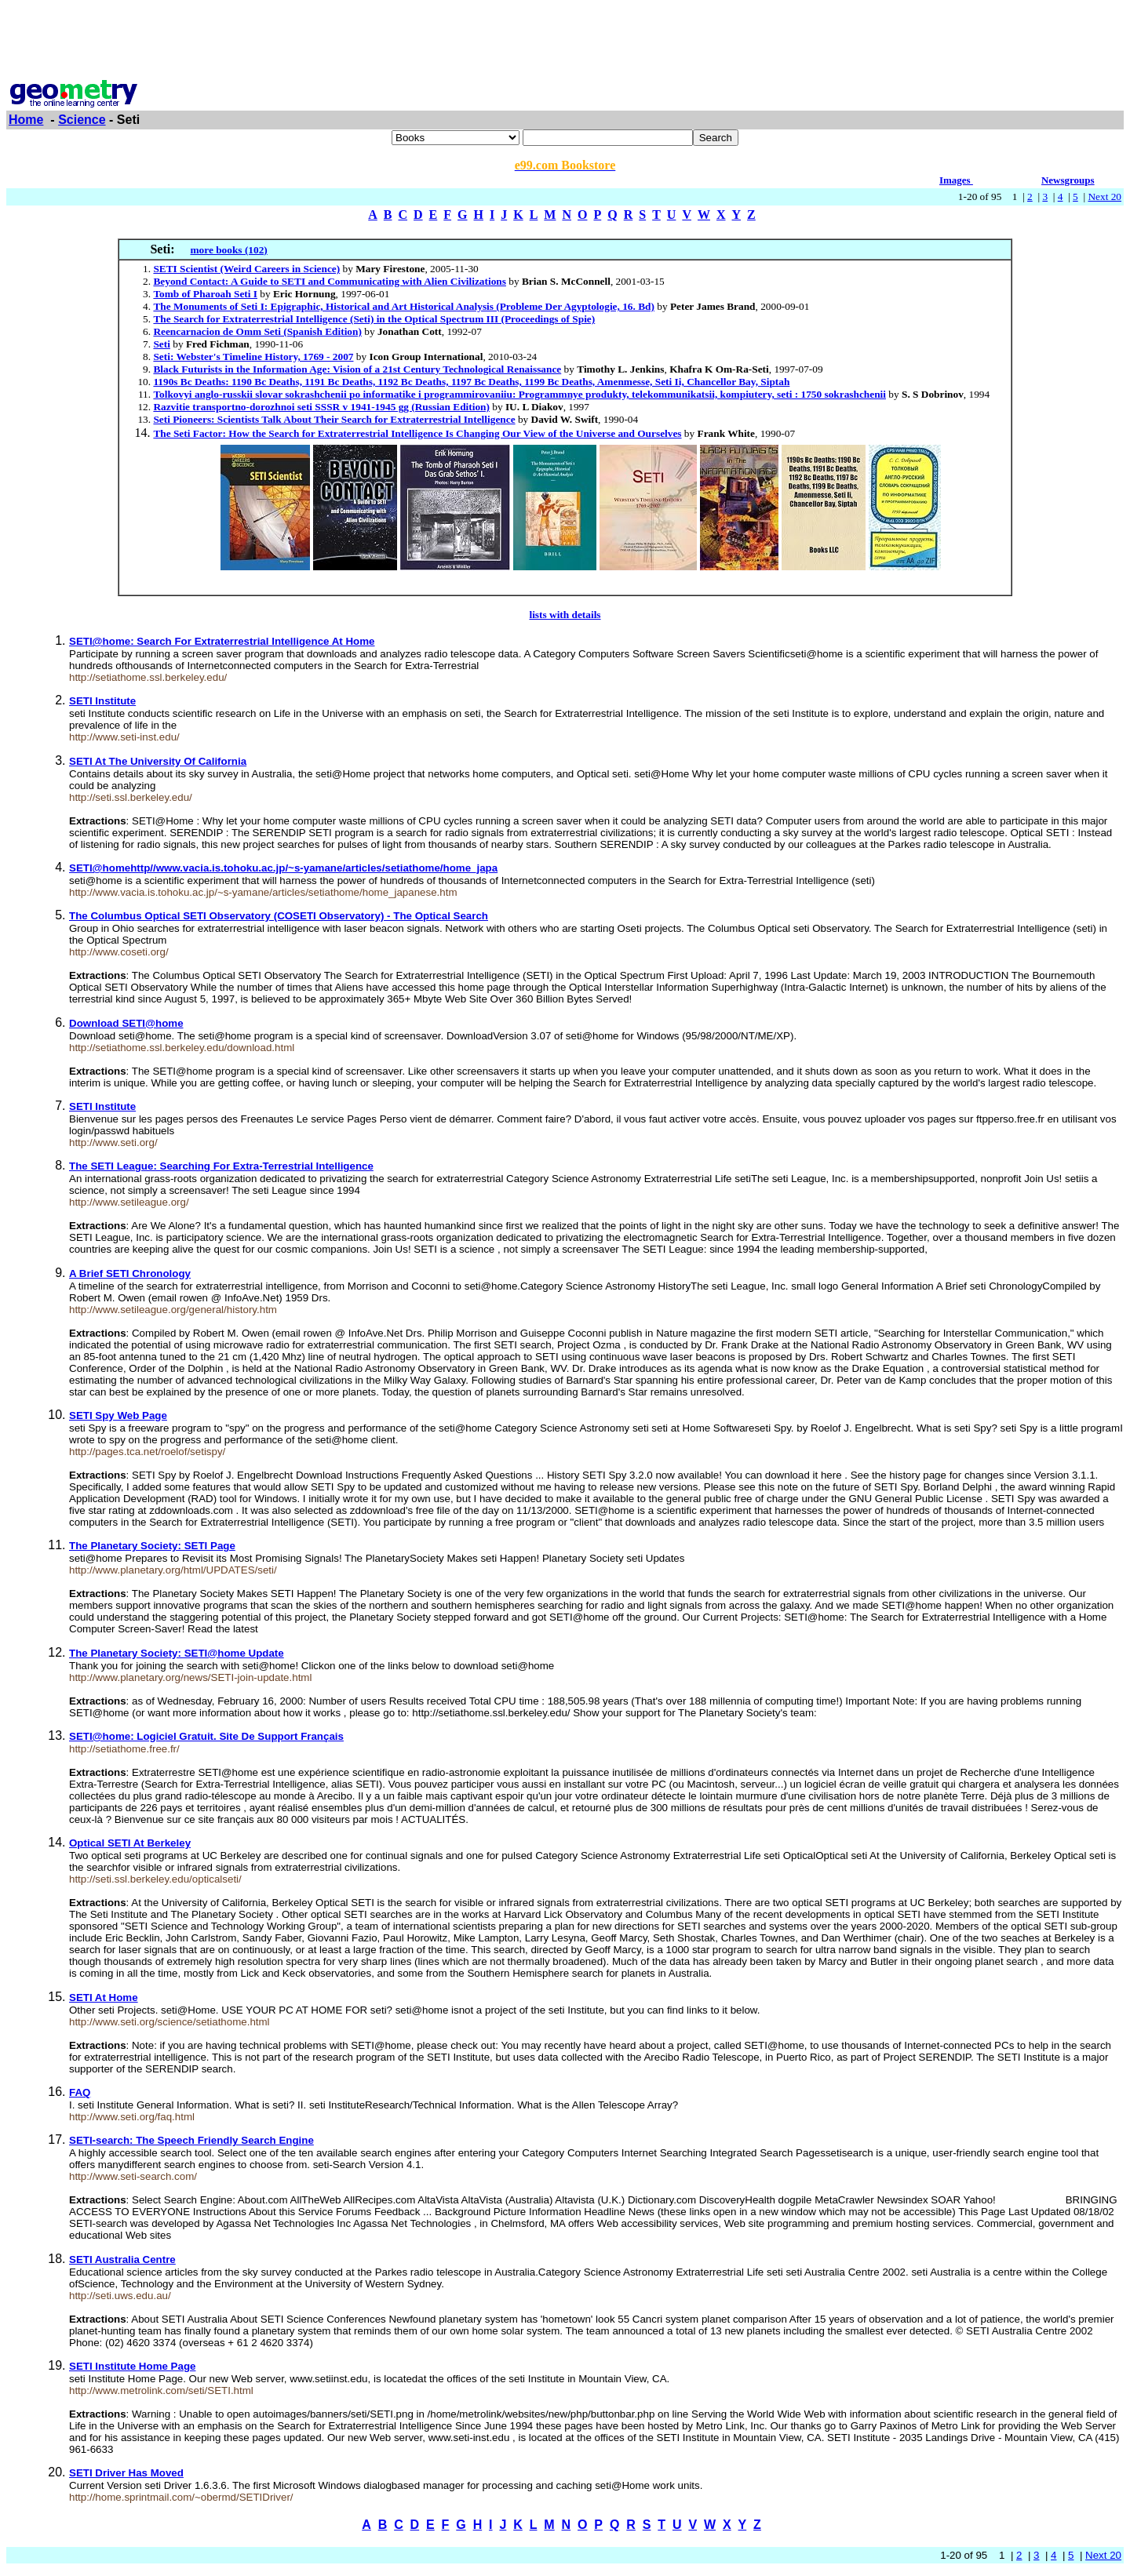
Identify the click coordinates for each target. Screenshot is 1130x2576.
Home (26, 119)
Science (81, 119)
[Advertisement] (565, 41)
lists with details (564, 614)
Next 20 (1104, 196)
